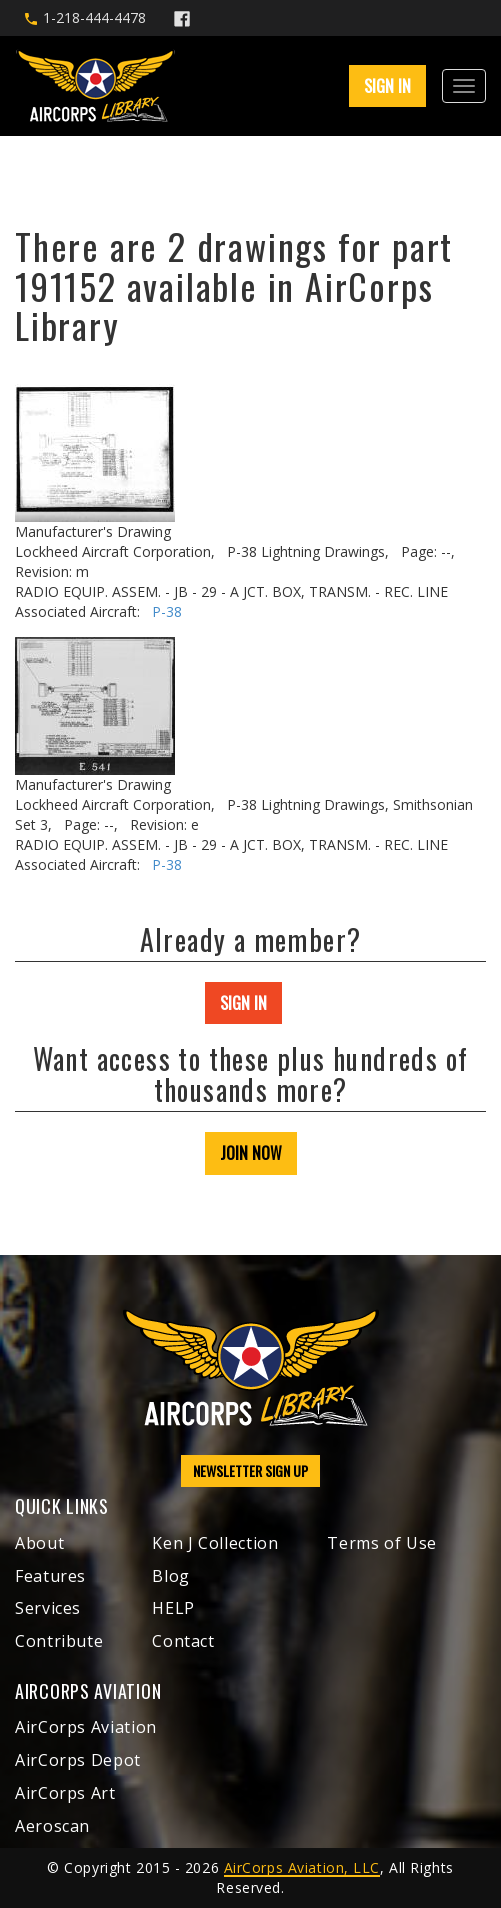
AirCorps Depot (78, 1760)
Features (50, 1576)
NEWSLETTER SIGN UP (250, 1470)
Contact (183, 1641)
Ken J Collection (215, 1543)
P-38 (167, 611)
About (39, 1543)
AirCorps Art (65, 1793)
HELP (173, 1608)
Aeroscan (52, 1826)
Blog (171, 1576)
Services (48, 1608)
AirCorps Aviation (86, 1727)
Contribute (59, 1641)
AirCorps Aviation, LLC (302, 1867)
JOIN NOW (251, 1153)
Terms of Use (382, 1543)
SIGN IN (387, 86)
